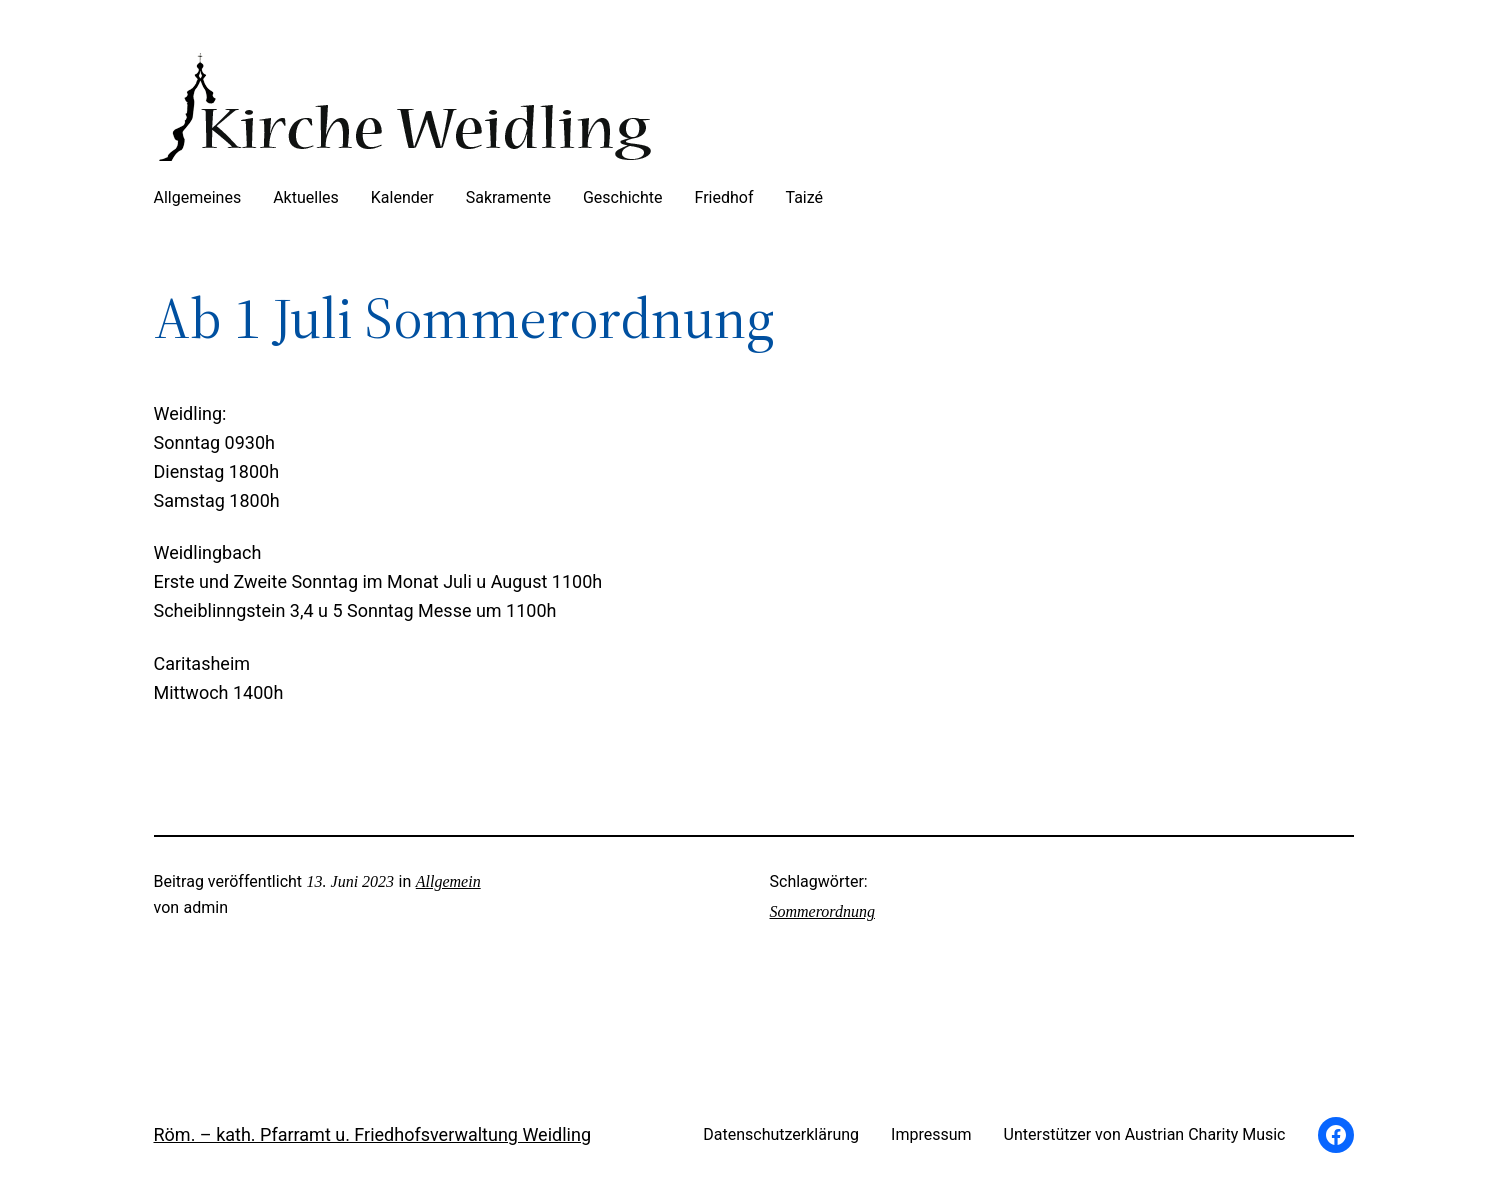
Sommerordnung (822, 911)
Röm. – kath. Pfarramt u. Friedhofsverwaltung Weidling (372, 1134)
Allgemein (448, 881)
